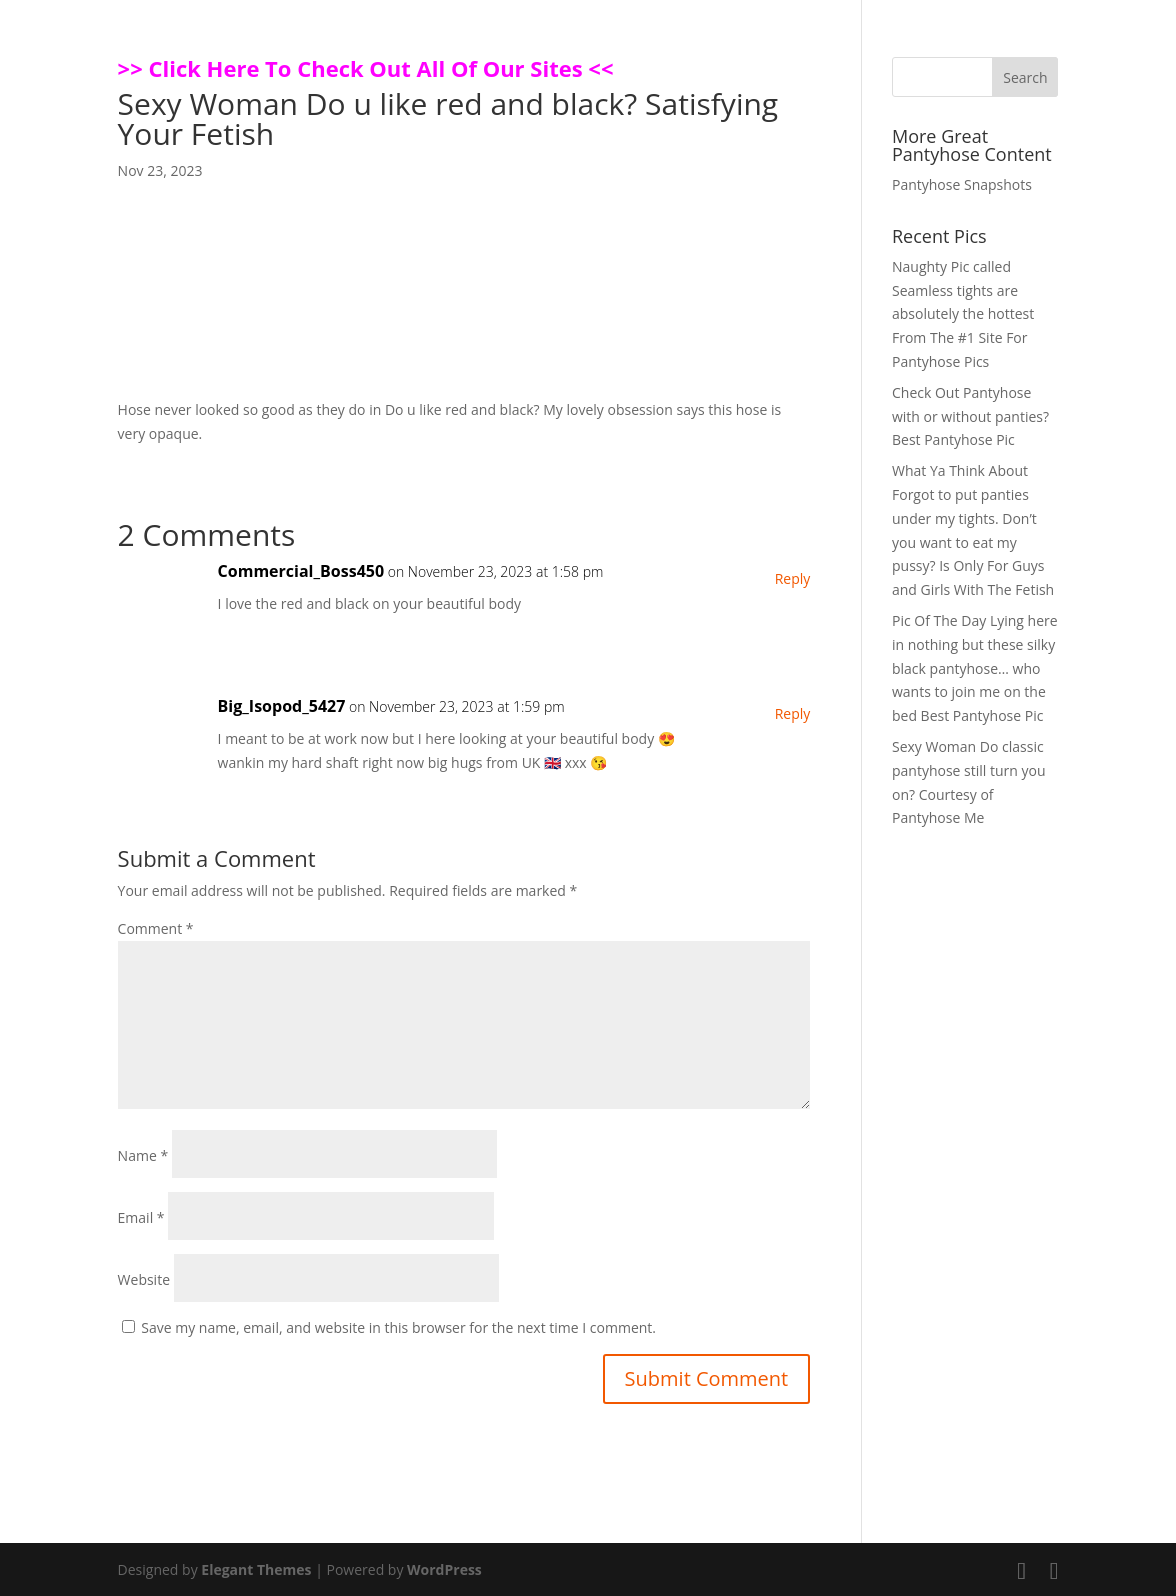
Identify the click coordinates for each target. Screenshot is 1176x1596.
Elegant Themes (256, 1569)
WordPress (444, 1569)
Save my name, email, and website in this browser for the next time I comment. (398, 1327)
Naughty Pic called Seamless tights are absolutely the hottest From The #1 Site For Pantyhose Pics (963, 314)
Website (144, 1279)
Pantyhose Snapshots (962, 184)
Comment (156, 928)
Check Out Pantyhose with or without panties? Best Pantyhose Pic (970, 416)
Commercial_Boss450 (301, 571)
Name (143, 1155)
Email (141, 1217)
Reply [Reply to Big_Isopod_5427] (793, 713)
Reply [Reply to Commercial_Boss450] (793, 578)
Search (1025, 77)
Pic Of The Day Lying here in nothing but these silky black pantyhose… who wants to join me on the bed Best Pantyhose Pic (975, 668)
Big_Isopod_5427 (282, 706)
